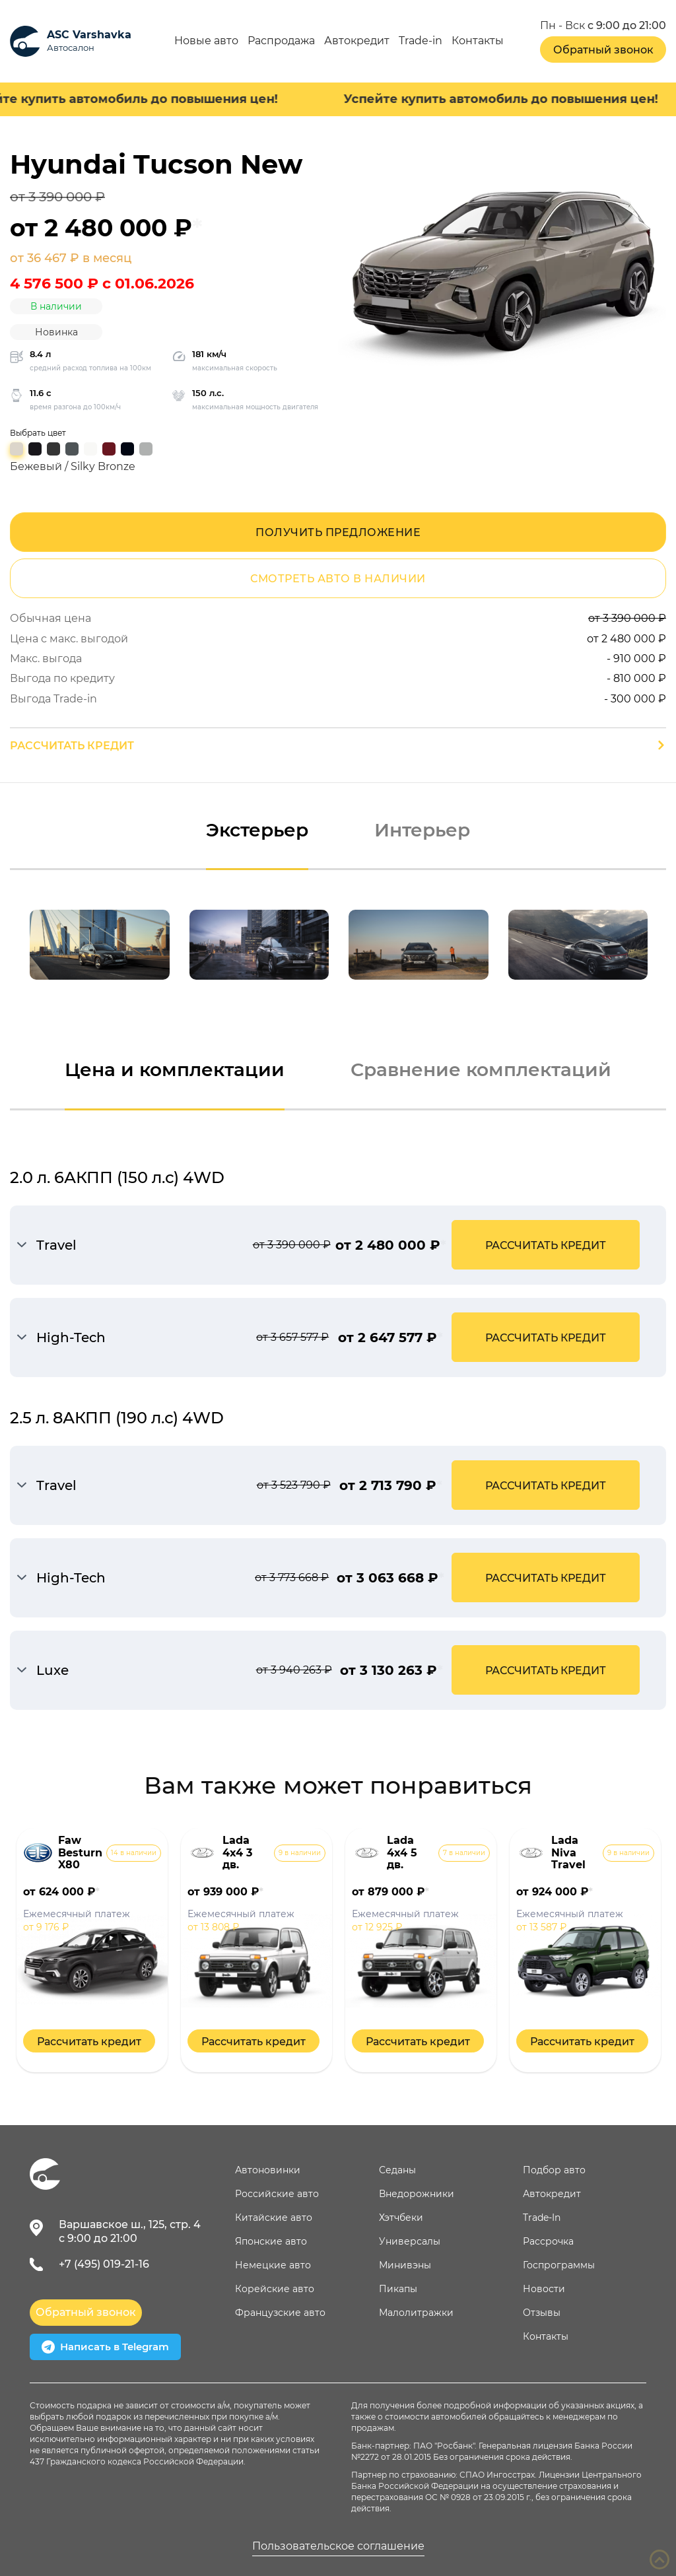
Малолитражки (416, 2313)
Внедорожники (416, 2194)
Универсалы (409, 2241)
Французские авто (280, 2313)
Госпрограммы (559, 2265)
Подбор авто (554, 2170)
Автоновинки (267, 2170)
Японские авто (271, 2241)
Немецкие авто (273, 2265)
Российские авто (277, 2194)
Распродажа (281, 41)
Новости (544, 2289)
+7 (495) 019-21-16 (104, 2264)
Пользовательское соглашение (338, 2546)
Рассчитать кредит (72, 745)
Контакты (478, 41)
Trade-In (541, 2217)
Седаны (397, 2170)
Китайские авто (273, 2217)
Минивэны (405, 2265)
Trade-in (420, 41)
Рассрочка (548, 2241)
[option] (100, 945)
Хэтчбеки (401, 2217)
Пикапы (398, 2289)
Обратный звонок (603, 50)
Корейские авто (274, 2289)
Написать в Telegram (105, 2347)
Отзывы (541, 2313)
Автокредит (356, 41)
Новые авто (206, 41)
